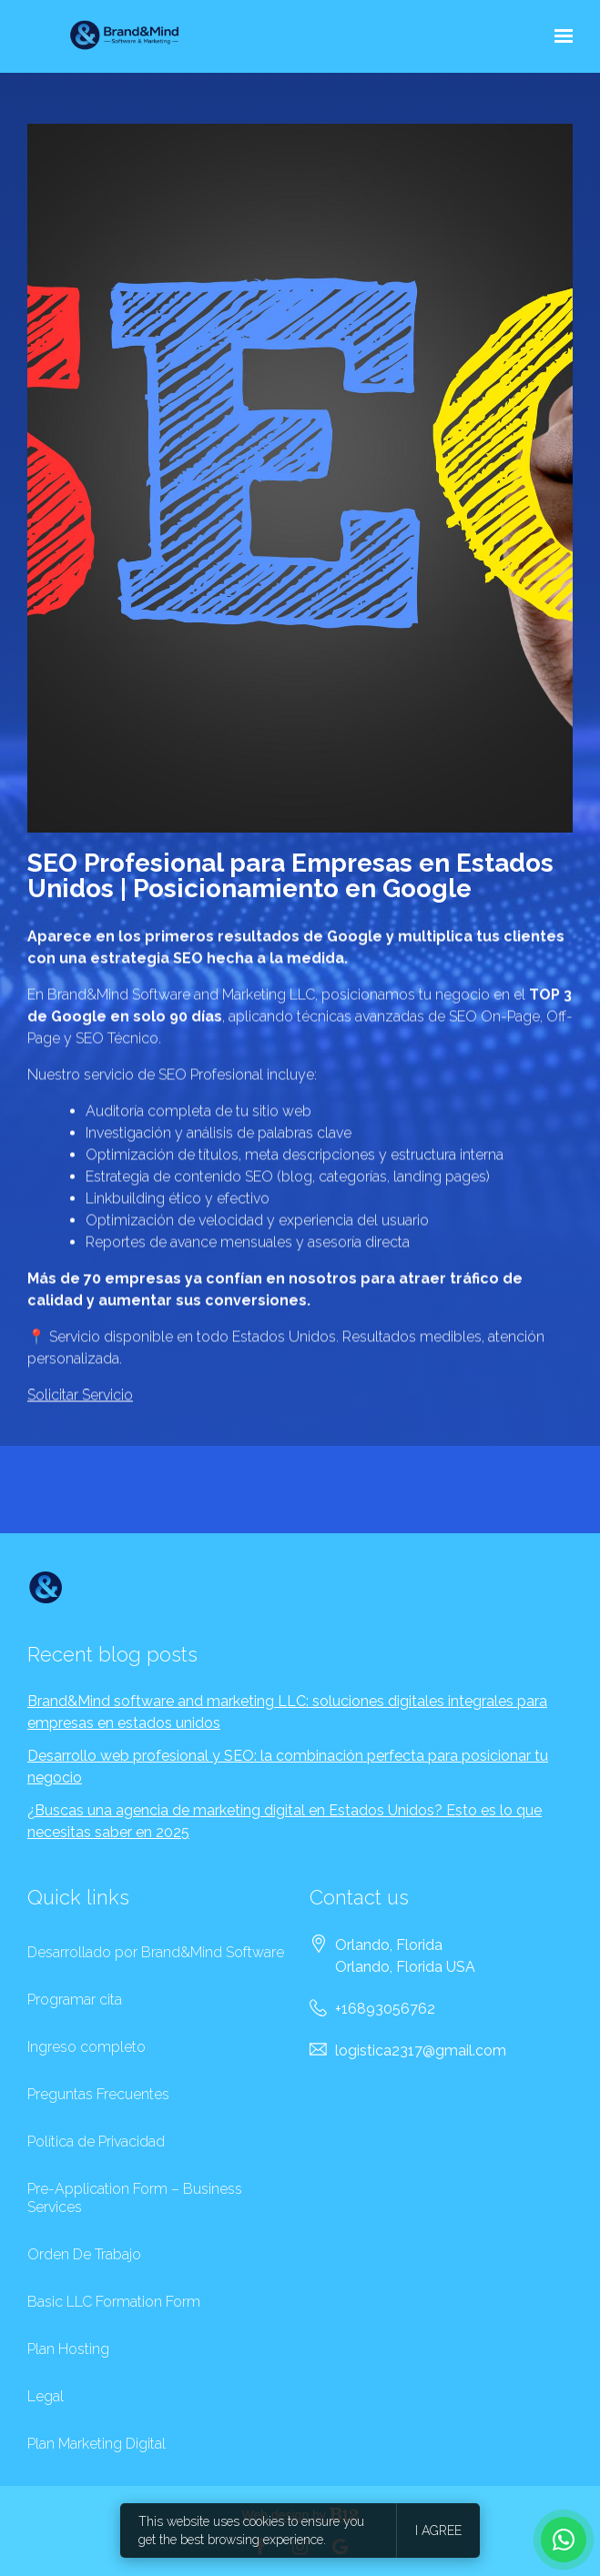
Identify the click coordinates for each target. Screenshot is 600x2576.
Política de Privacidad (96, 2141)
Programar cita (74, 1999)
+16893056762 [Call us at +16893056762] (385, 2008)
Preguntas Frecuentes (98, 2094)
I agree (438, 2530)
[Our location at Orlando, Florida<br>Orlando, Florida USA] (405, 1956)
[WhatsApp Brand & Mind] (563, 2539)
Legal (45, 2396)
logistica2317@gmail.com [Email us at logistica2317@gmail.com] (420, 2050)
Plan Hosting (68, 2349)
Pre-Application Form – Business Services (134, 2198)
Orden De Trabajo (84, 2254)
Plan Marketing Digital (96, 2443)
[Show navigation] (559, 36)
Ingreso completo (86, 2047)
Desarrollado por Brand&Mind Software (155, 1952)
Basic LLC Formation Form (113, 2301)
